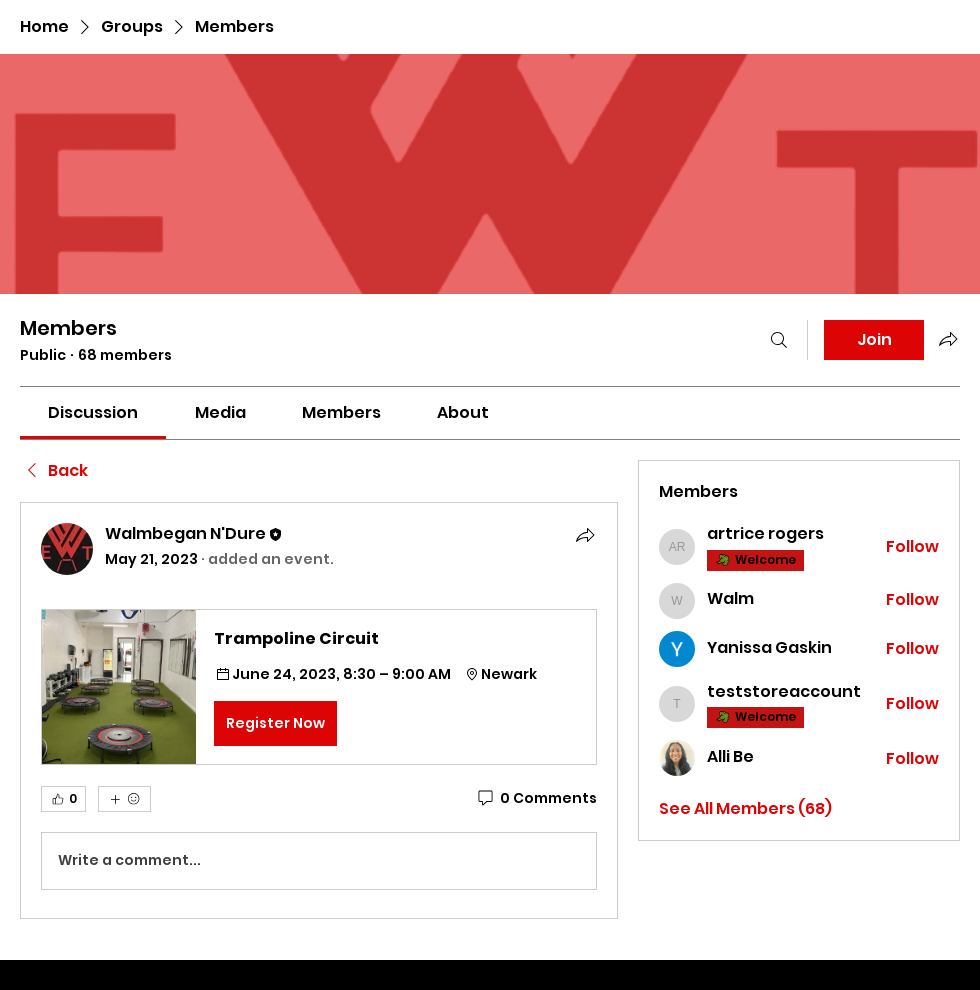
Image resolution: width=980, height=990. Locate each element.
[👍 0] (63, 799)
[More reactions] (124, 799)
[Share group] (948, 339)
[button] (319, 687)
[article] (319, 710)
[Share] (585, 535)
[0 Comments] (536, 799)
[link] (93, 412)
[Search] (779, 340)
